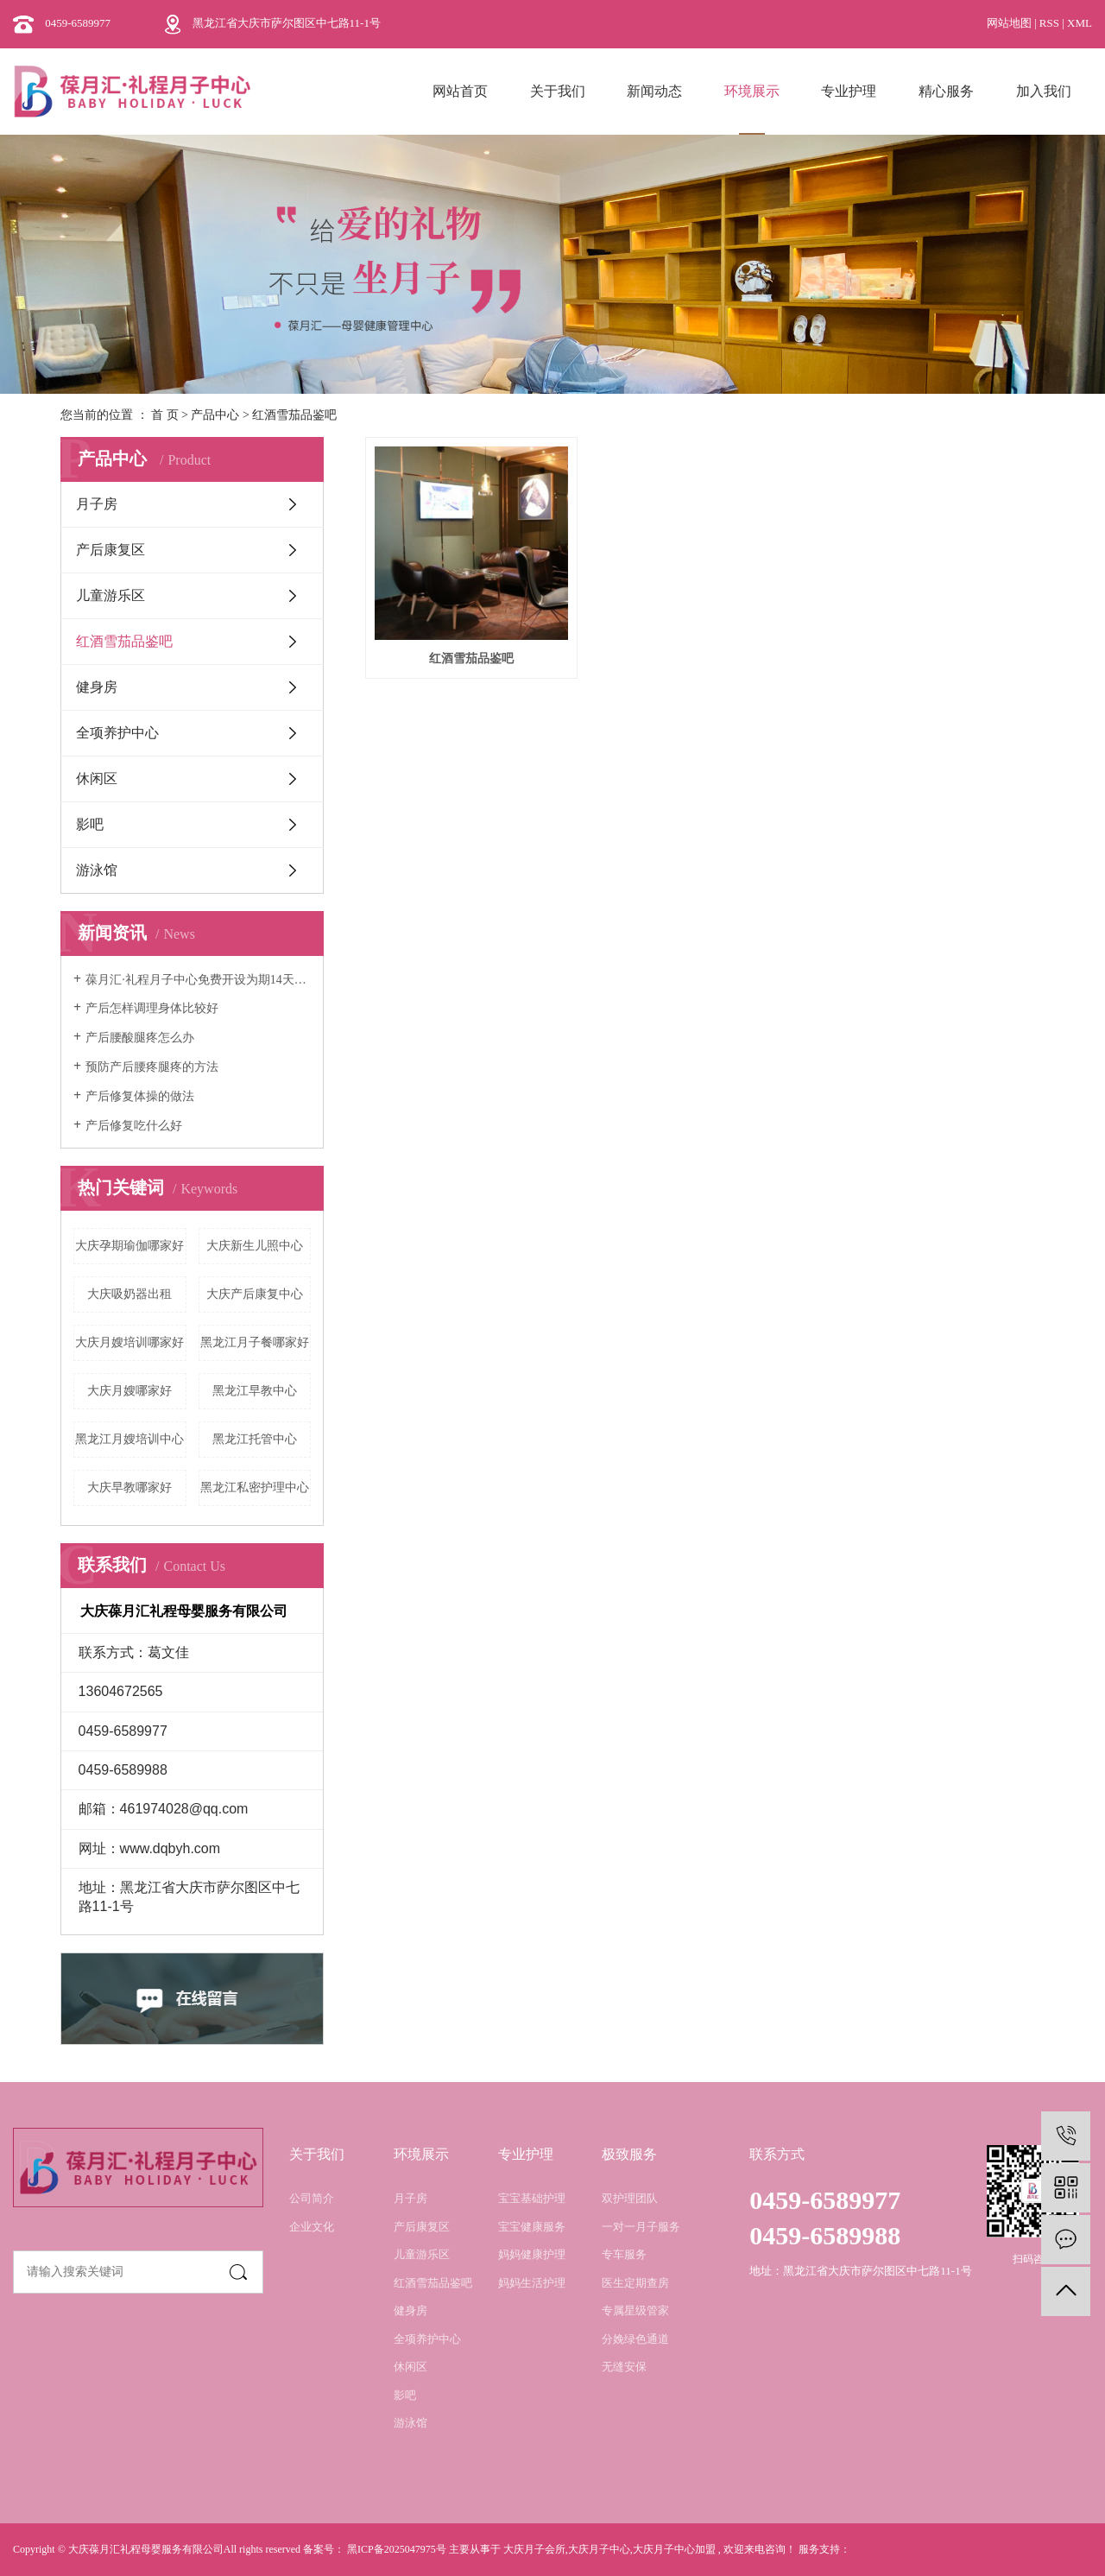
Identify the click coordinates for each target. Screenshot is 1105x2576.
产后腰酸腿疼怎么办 (139, 1037)
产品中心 (215, 414)
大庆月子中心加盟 (674, 2549)
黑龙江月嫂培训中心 (129, 1439)
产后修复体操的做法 (139, 1096)
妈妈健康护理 (531, 2254)
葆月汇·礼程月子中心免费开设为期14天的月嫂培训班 (198, 979)
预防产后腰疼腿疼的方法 (151, 1066)
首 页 (165, 414)
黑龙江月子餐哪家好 (254, 1342)
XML (1079, 22)
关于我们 (557, 91)
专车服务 (624, 2254)
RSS (1049, 22)
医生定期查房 (635, 2282)
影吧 (90, 824)
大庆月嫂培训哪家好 (129, 1342)
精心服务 (946, 91)
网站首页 (460, 91)
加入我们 (1043, 91)
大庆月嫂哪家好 (129, 1390)
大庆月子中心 (599, 2549)
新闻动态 (654, 91)
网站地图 (1010, 22)
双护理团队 (630, 2198)
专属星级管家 (635, 2310)
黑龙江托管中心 (254, 1439)
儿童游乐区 (110, 595)
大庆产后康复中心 (254, 1294)
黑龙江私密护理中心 (254, 1487)
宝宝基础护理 (531, 2198)
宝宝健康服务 (531, 2226)
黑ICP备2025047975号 (396, 2549)
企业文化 (311, 2226)
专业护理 (848, 91)
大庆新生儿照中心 (254, 1245)
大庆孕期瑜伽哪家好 (129, 1245)
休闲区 (96, 778)
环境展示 (752, 91)
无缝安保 (624, 2366)
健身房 (96, 687)
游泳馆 (96, 870)
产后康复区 (110, 549)
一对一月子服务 (641, 2226)
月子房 (96, 504)
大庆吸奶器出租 (129, 1294)
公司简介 (311, 2198)
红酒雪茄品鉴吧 (294, 414)
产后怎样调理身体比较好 (151, 1008)
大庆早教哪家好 (129, 1487)
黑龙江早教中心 (254, 1390)
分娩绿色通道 (635, 2338)
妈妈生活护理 (531, 2282)
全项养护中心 (117, 732)
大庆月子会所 (534, 2549)
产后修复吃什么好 (133, 1125)
